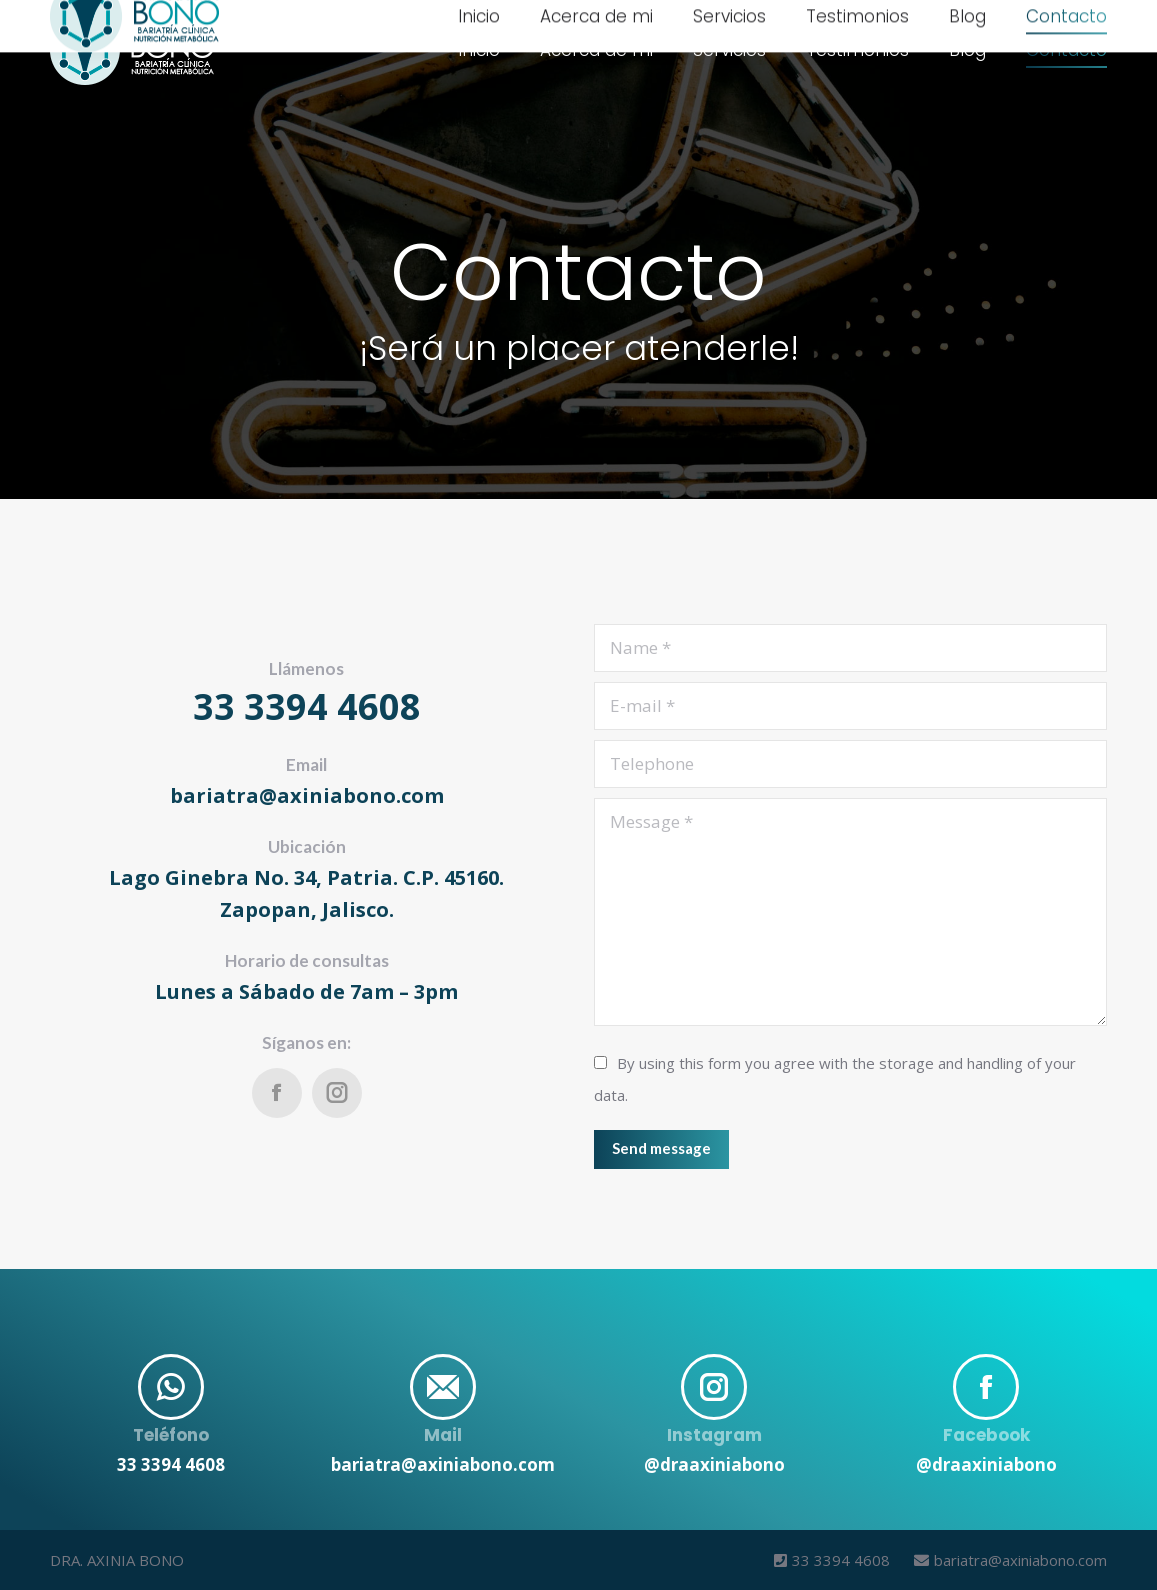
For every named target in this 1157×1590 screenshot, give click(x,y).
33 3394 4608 (834, 1560)
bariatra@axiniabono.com (1000, 1560)
